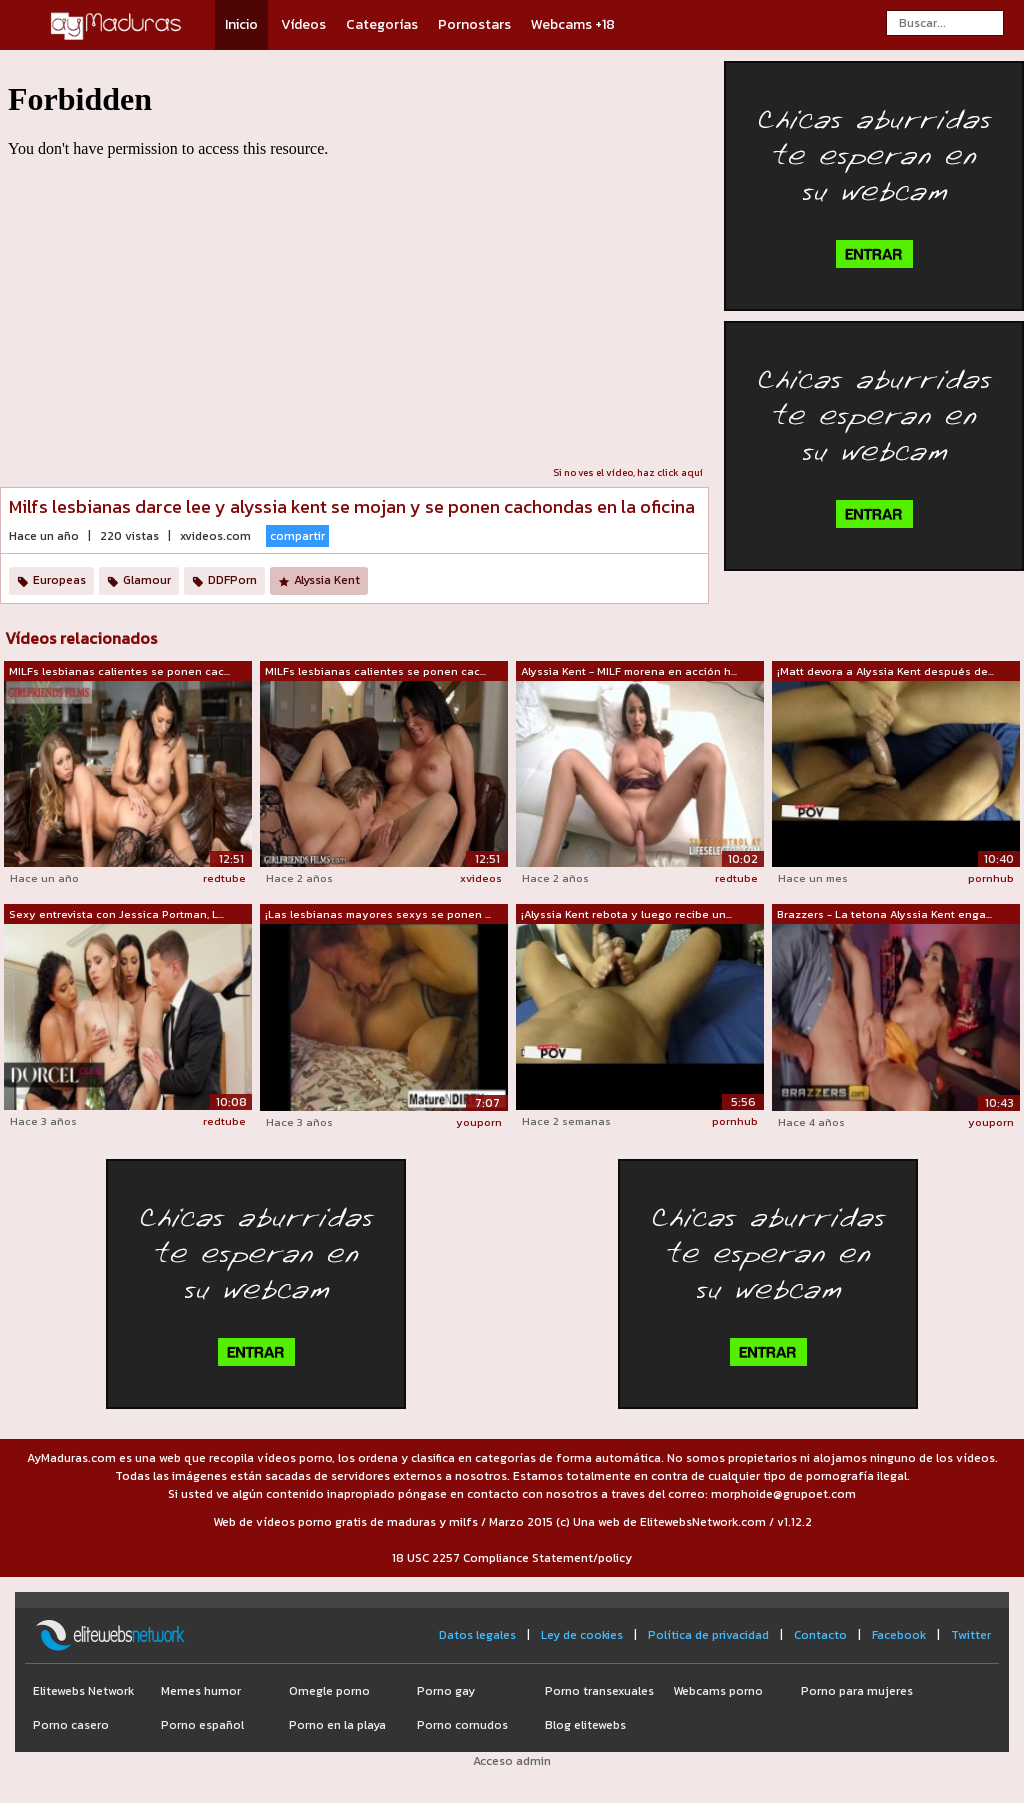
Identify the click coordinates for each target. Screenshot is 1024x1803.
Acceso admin (512, 1761)
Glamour (147, 580)
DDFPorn (232, 580)
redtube (224, 878)
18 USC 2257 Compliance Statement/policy (512, 1558)
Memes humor (201, 1691)
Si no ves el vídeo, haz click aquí (628, 472)
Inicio (241, 24)
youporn (479, 1122)
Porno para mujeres (857, 1691)
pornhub (991, 878)
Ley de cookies (582, 1635)
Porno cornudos (462, 1725)
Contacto (820, 1635)
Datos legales (477, 1635)
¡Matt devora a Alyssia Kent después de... (885, 671)
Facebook (899, 1635)
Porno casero (71, 1725)
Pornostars (474, 24)
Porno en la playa (337, 1725)
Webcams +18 (573, 24)
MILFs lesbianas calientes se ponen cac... (119, 671)
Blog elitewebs (585, 1725)
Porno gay (446, 1691)
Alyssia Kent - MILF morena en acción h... (629, 671)
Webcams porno (718, 1691)
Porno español (202, 1725)
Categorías (382, 24)
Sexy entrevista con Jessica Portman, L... (116, 914)
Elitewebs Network (83, 1691)
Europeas (59, 580)
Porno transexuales (599, 1691)
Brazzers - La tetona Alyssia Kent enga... (884, 914)
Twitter (971, 1635)
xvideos (481, 878)
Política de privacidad (708, 1635)
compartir (297, 536)
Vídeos (303, 24)
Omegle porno (329, 1691)
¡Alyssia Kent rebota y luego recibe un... (626, 914)
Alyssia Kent (327, 580)
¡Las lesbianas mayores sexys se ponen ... (378, 914)
